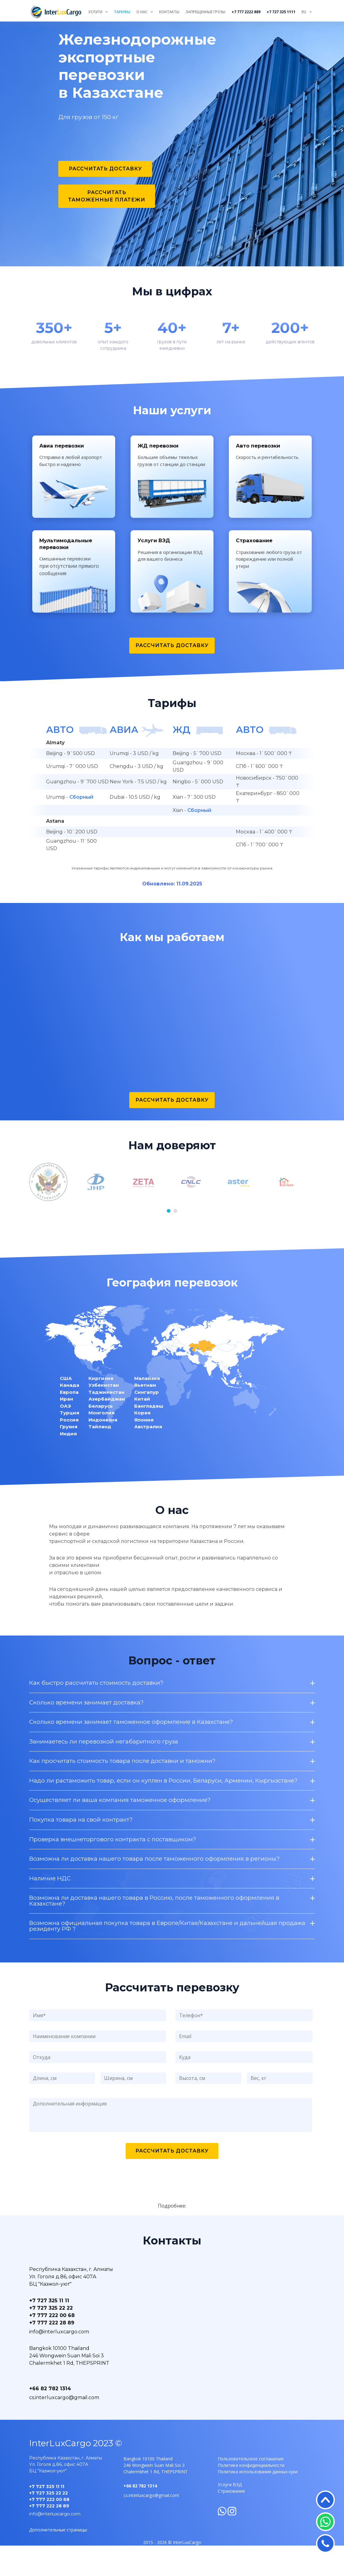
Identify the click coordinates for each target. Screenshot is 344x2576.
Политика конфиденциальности (251, 2496)
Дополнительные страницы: (58, 2560)
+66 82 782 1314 (50, 2419)
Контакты (169, 11)
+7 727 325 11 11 (49, 2331)
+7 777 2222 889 (246, 11)
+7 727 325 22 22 (51, 2339)
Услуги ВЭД (230, 2515)
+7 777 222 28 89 (51, 2353)
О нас (141, 11)
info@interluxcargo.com (59, 2362)
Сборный (80, 826)
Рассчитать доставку (105, 169)
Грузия (68, 1455)
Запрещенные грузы (205, 11)
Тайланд (99, 1455)
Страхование (231, 2522)
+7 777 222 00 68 (52, 2346)
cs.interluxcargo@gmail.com (64, 2428)
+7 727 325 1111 (281, 11)
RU (304, 11)
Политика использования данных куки (258, 2502)
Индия (68, 1462)
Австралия (148, 1455)
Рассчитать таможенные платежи (106, 196)
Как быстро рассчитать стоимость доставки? (172, 1974)
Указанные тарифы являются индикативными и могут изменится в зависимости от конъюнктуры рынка (172, 896)
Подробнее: (172, 2236)
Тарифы (122, 11)
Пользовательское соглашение (251, 2489)
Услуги (95, 11)
